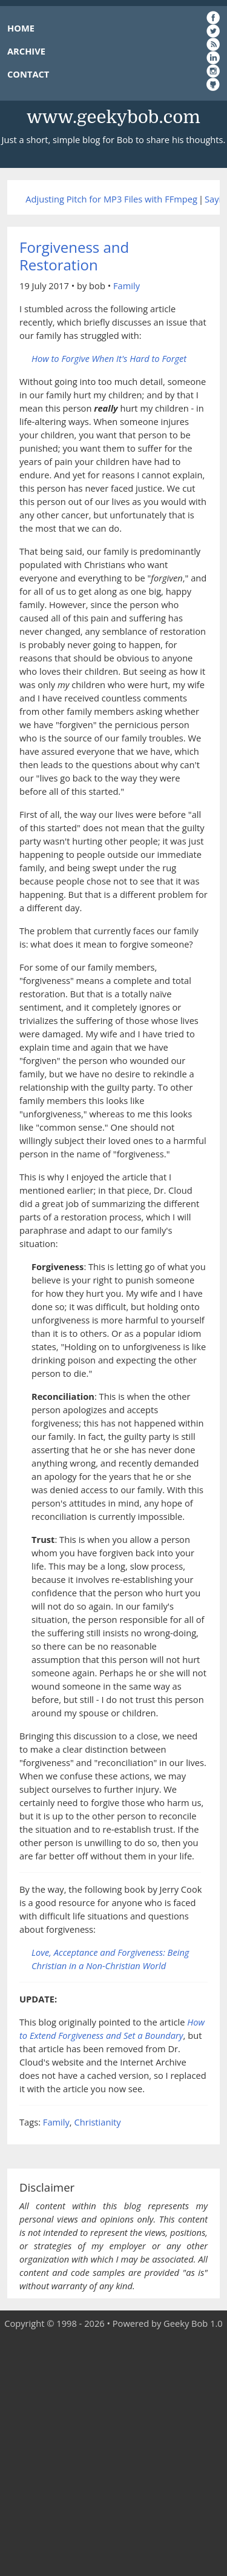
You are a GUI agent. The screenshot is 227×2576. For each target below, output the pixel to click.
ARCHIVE (26, 51)
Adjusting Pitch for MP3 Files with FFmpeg (111, 199)
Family (126, 285)
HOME (21, 28)
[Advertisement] (113, 2453)
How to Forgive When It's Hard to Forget (108, 358)
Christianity (97, 2122)
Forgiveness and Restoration (74, 256)
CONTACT (28, 74)
